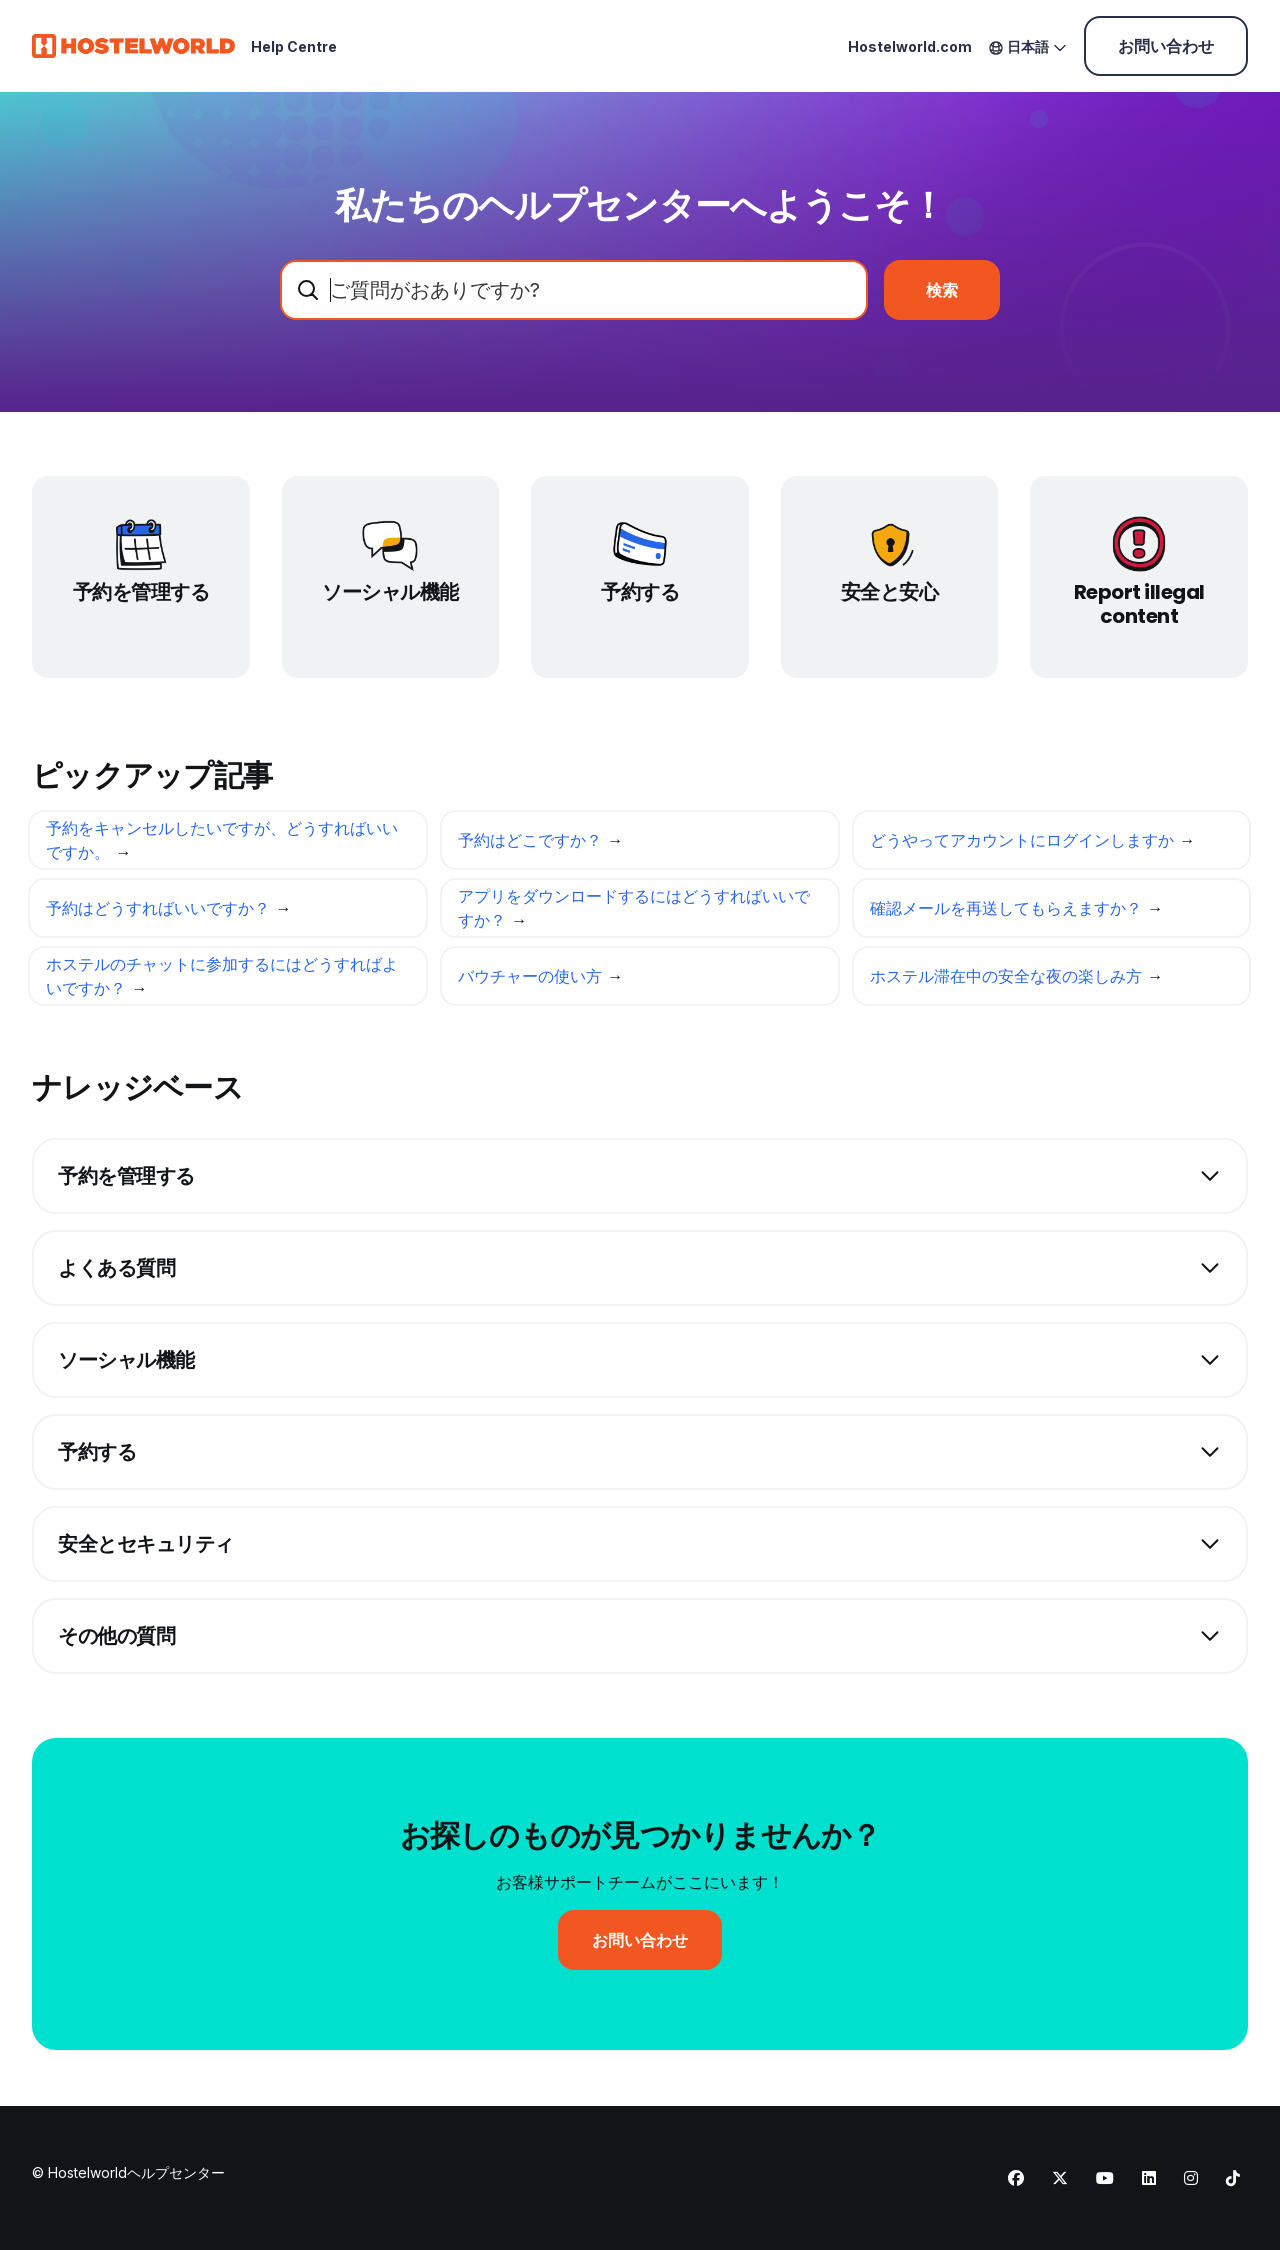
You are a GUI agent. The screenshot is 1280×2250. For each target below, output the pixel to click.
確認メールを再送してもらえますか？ (1008, 913)
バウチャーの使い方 (532, 981)
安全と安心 (890, 592)
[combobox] (574, 290)
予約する (640, 592)
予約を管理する (141, 592)
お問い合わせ (1166, 46)
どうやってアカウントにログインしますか (1024, 845)
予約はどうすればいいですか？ (160, 913)
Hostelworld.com (910, 46)
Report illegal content (1139, 604)
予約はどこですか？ (532, 845)
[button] (640, 1176)
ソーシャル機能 (390, 592)
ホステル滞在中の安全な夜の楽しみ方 (1008, 981)
